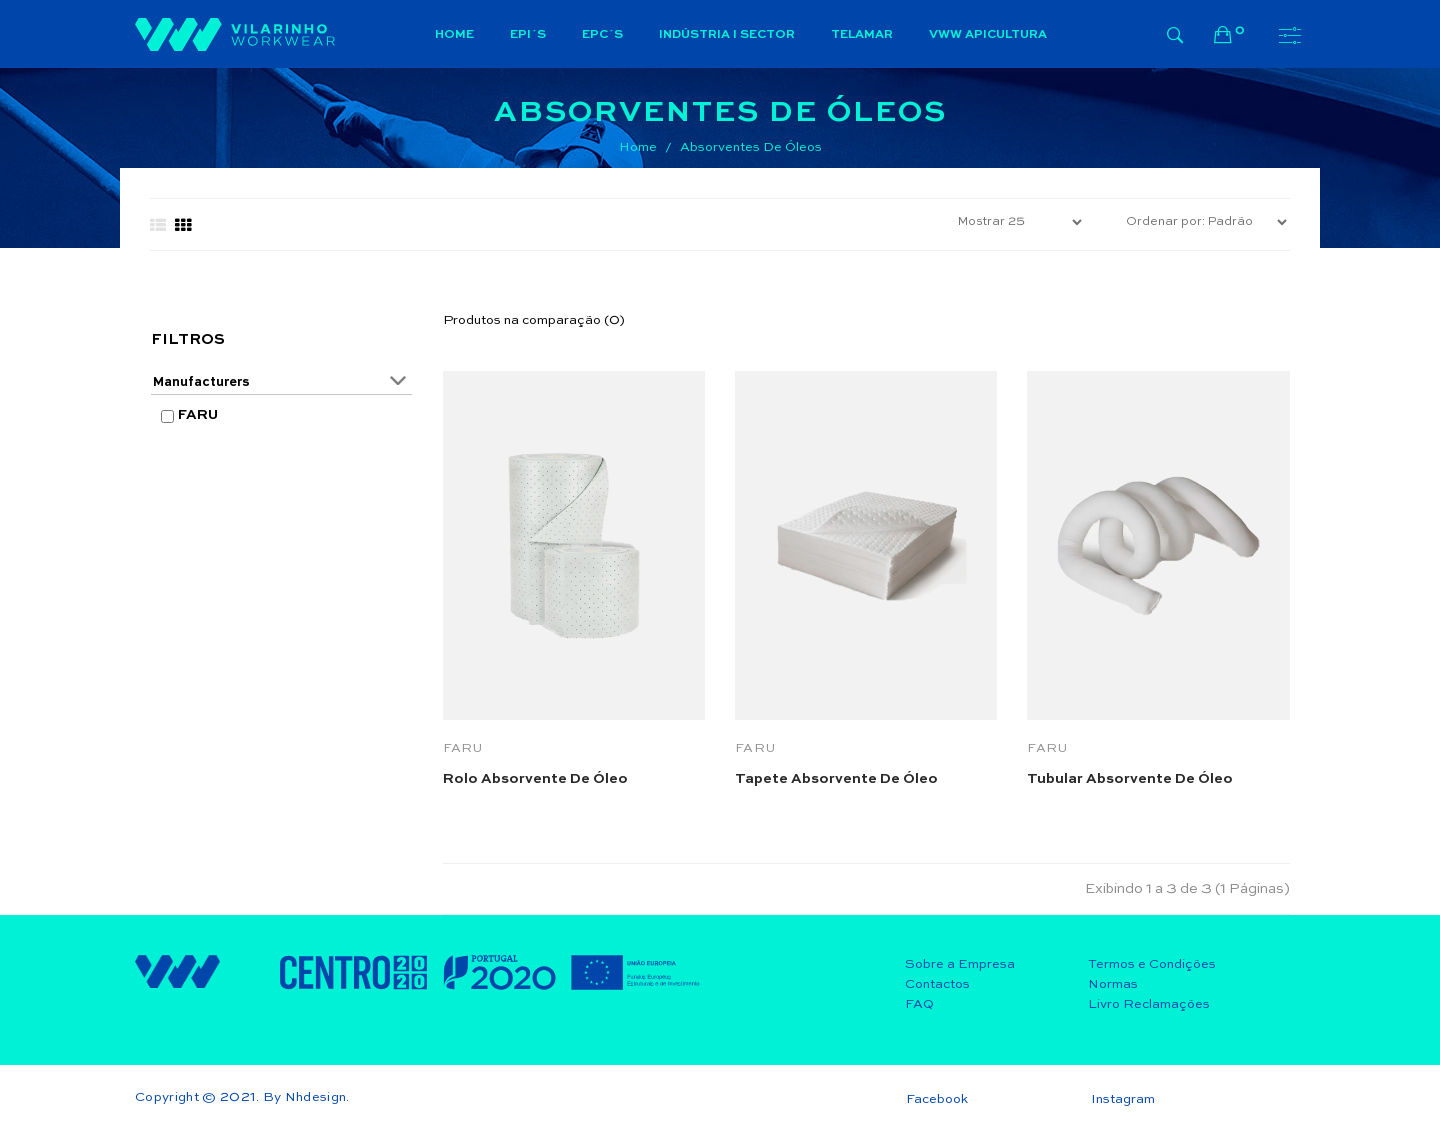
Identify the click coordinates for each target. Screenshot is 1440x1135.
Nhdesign (316, 1097)
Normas (1113, 984)
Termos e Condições (1152, 964)
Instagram (1123, 1099)
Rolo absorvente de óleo (535, 779)
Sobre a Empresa (960, 964)
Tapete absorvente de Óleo (836, 779)
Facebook (937, 1099)
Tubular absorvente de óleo (1130, 779)
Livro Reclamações (1149, 1004)
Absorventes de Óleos (751, 147)
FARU (198, 415)
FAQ (919, 1004)
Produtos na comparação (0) (534, 320)
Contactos (937, 984)
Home (638, 147)
